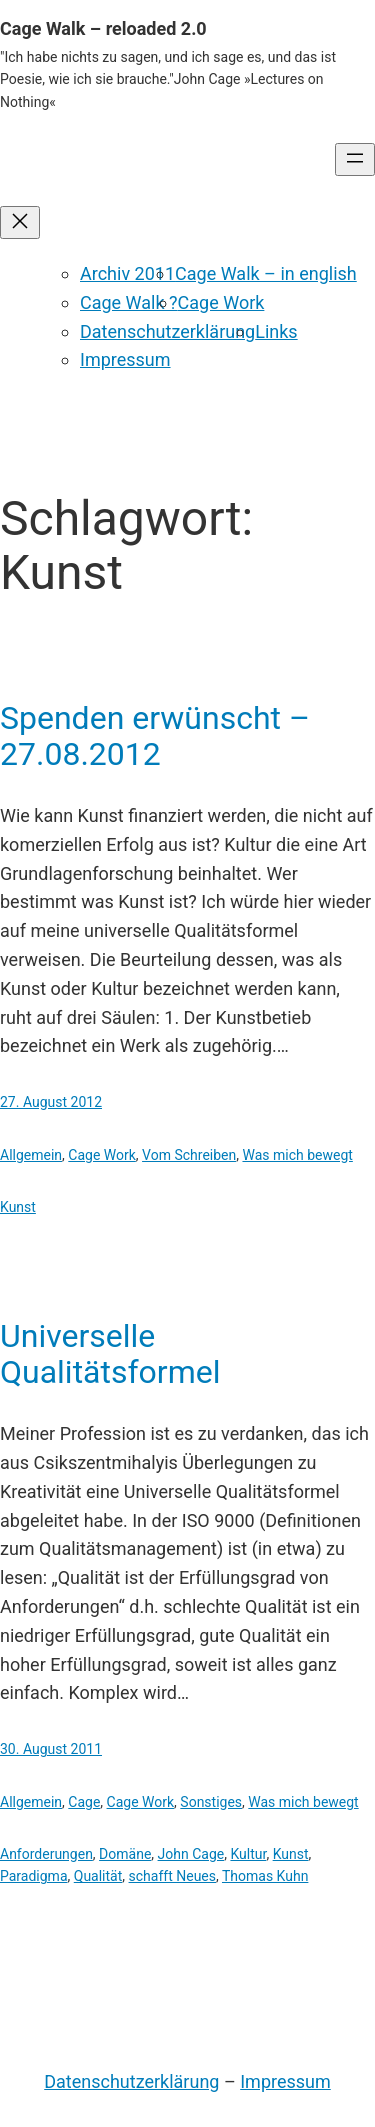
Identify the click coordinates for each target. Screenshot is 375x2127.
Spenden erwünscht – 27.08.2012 (155, 736)
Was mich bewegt (297, 1155)
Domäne (125, 1854)
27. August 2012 (51, 1102)
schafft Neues (172, 1876)
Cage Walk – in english (266, 273)
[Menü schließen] (20, 222)
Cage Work (221, 302)
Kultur (248, 1854)
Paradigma (34, 1876)
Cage (84, 1802)
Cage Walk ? (129, 302)
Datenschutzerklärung (167, 331)
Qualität (98, 1876)
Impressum (125, 359)
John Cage (191, 1854)
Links (276, 331)
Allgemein (31, 1155)
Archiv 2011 (127, 273)
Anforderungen (46, 1854)
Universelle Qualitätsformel (110, 1354)
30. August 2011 (51, 1749)
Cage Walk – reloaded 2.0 (103, 28)
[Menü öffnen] (355, 159)
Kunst (18, 1207)
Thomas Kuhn (265, 1876)
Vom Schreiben (189, 1155)
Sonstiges (211, 1802)
